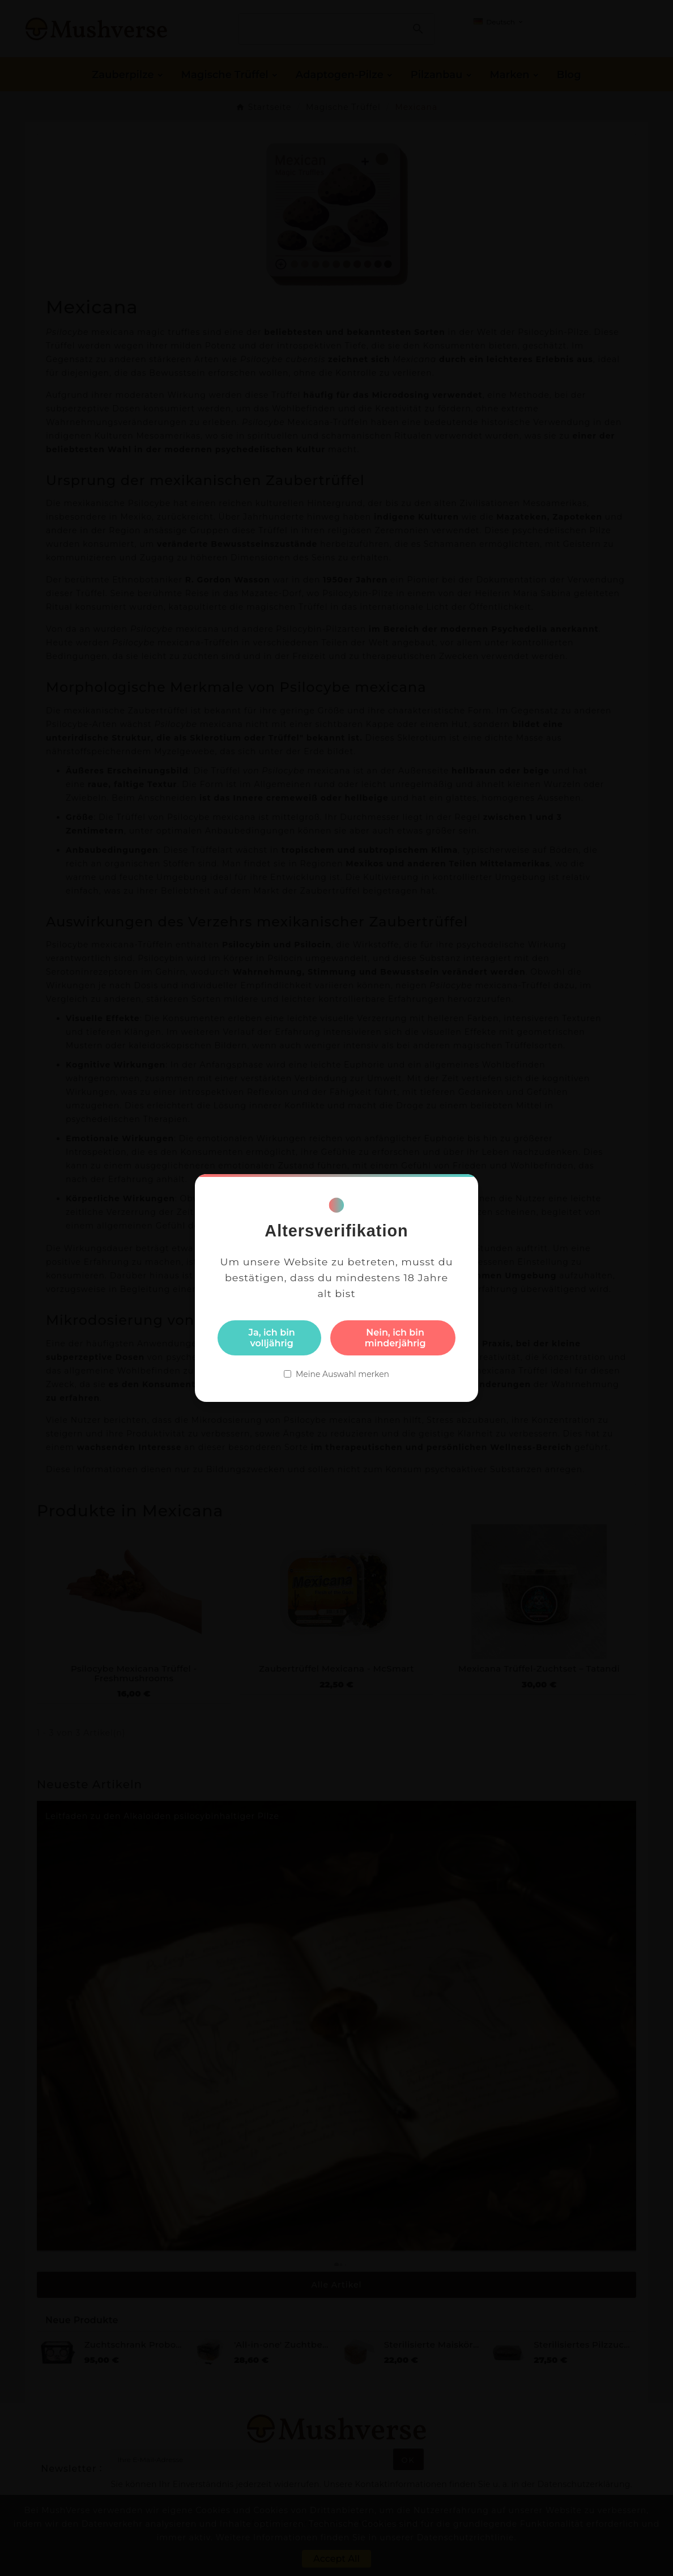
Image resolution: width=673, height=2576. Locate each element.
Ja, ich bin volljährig (272, 1338)
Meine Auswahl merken (342, 1374)
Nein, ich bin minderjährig (395, 1338)
